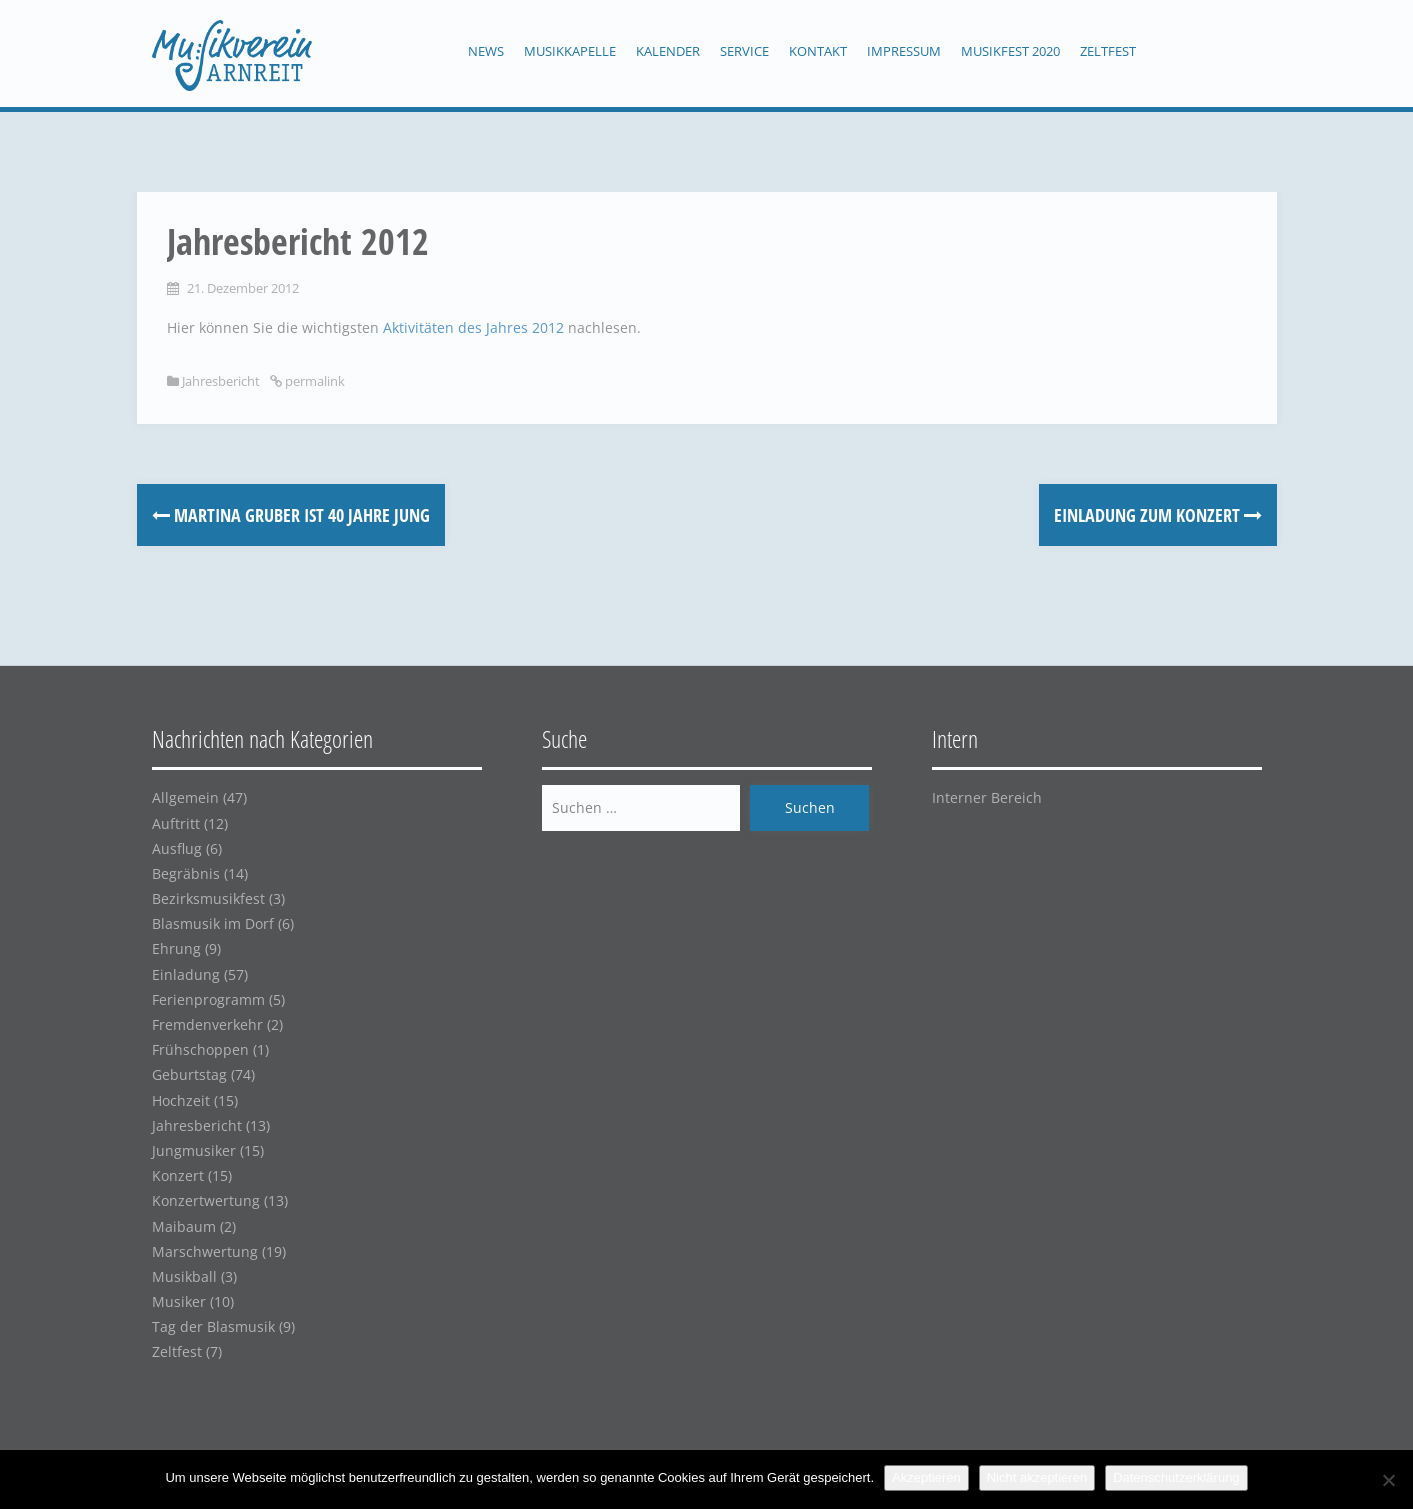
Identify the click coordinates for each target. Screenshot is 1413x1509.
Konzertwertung (206, 1200)
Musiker (179, 1301)
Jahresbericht (221, 381)
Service (744, 51)
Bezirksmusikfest (208, 898)
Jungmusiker (194, 1150)
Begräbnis (186, 873)
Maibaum (184, 1226)
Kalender (668, 51)
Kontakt (818, 51)
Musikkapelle (570, 51)
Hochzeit (181, 1100)
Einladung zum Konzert (1158, 515)
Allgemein (185, 797)
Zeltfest (1108, 51)
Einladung (186, 974)
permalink (313, 381)
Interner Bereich (987, 797)
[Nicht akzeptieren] (1388, 1480)
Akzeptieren (926, 1477)
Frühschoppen (200, 1049)
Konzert (178, 1175)
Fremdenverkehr (207, 1024)
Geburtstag (189, 1074)
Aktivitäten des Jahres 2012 (473, 327)
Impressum (904, 51)
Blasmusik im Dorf (213, 923)
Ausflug (177, 848)
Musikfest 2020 (1010, 51)
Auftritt (176, 823)
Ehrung (176, 948)
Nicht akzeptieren (1037, 1477)
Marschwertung (205, 1251)
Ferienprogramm (208, 999)
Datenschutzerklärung (1176, 1477)
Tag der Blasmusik (213, 1326)
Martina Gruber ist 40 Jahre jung (291, 515)
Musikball (184, 1276)
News (486, 51)
